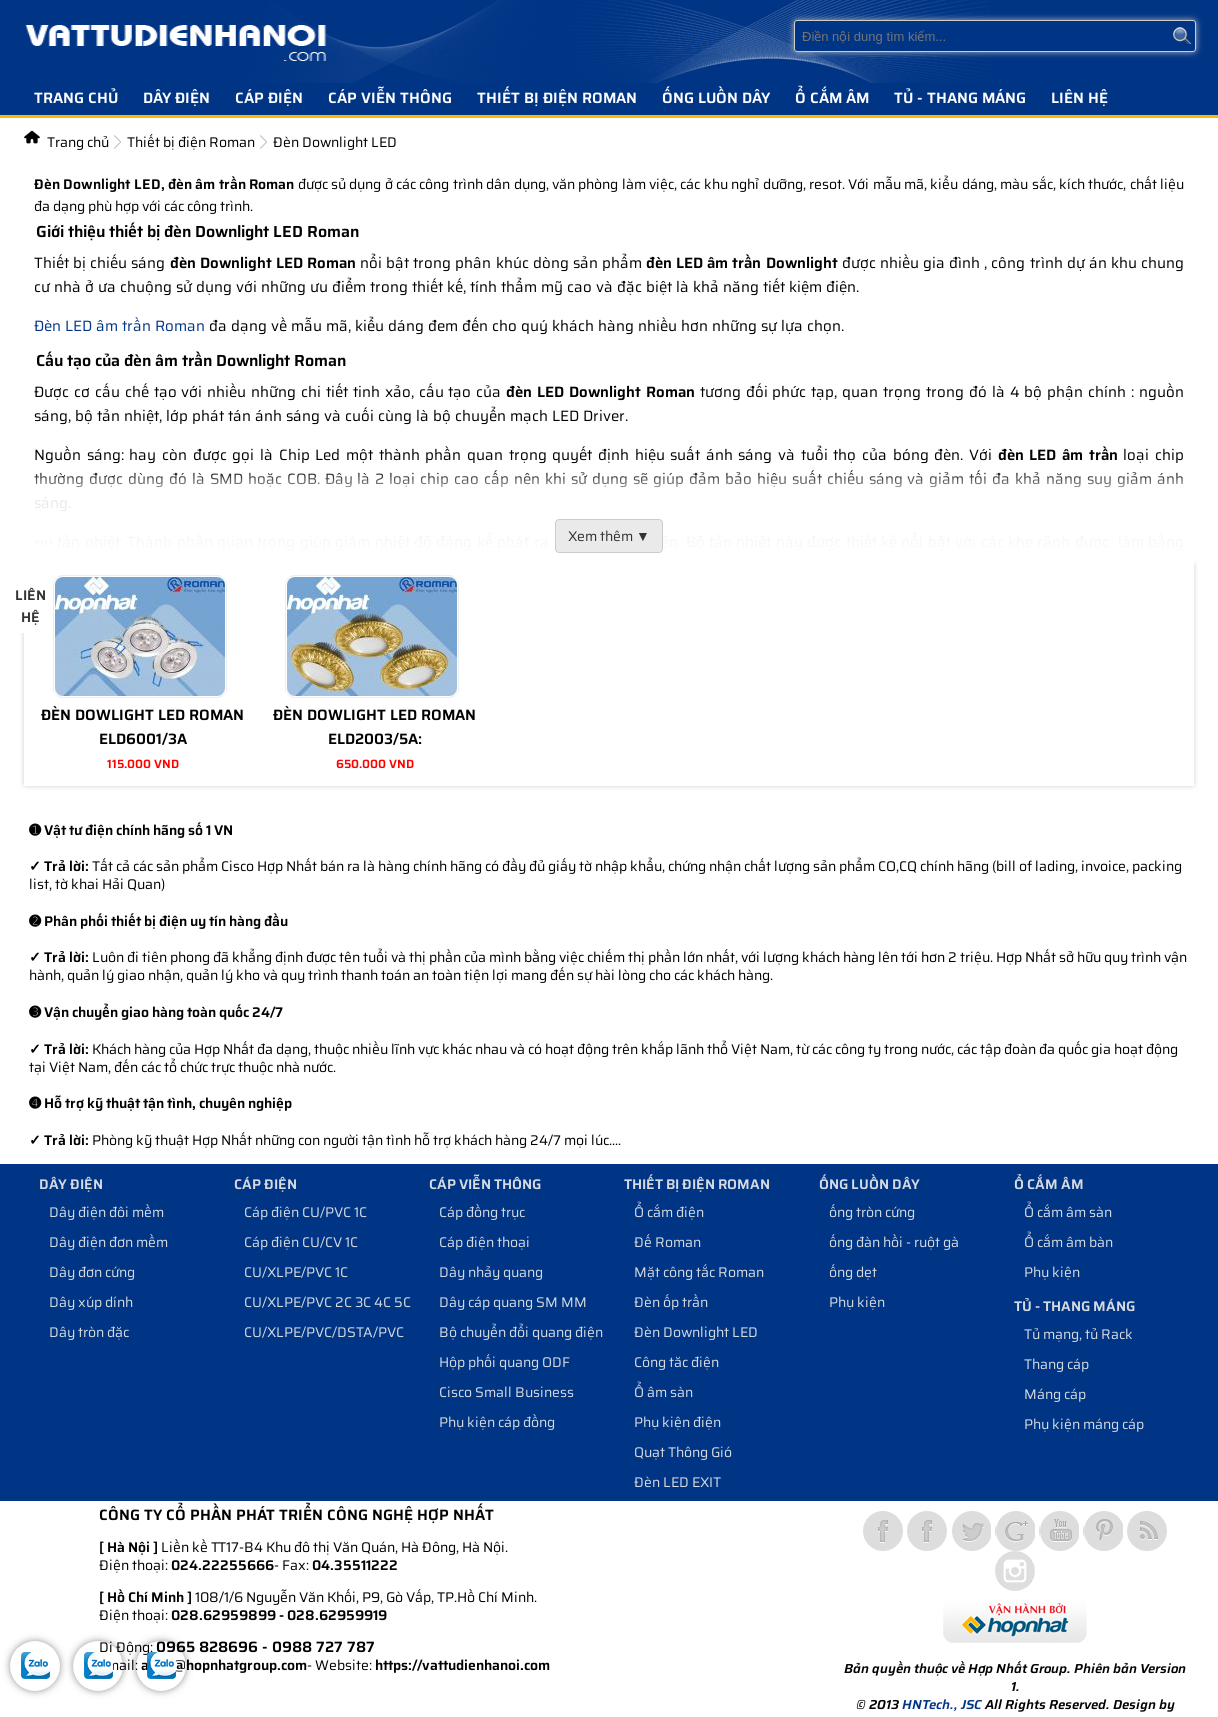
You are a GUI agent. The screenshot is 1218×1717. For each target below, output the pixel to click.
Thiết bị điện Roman (557, 98)
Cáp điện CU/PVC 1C (305, 1212)
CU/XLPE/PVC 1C (296, 1272)
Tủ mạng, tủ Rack (1078, 1334)
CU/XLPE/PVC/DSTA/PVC (324, 1332)
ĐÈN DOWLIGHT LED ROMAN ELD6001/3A (142, 727)
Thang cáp (1056, 1364)
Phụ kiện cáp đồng (497, 1422)
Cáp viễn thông (390, 98)
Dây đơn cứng (92, 1272)
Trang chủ (76, 98)
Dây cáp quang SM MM (513, 1302)
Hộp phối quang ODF (504, 1362)
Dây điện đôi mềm (106, 1212)
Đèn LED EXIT (677, 1482)
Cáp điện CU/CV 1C (301, 1242)
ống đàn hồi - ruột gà (894, 1242)
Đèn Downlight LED (696, 1332)
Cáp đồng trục (482, 1212)
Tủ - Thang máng (960, 98)
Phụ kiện (857, 1302)
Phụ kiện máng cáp (1084, 1424)
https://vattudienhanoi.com (462, 1665)
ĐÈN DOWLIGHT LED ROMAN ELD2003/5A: (374, 727)
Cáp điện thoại (484, 1242)
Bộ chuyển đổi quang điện (521, 1332)
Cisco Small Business (506, 1392)
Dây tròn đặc (89, 1332)
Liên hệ (1079, 98)
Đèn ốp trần (671, 1302)
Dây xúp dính (91, 1302)
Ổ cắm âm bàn (1068, 1242)
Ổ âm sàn (663, 1392)
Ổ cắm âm (832, 98)
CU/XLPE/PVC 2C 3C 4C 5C (327, 1302)
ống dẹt (853, 1272)
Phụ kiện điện (677, 1422)
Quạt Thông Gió (683, 1452)
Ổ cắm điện (669, 1212)
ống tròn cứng (872, 1212)
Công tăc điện (676, 1362)
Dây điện (176, 98)
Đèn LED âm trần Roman (119, 326)
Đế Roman (667, 1242)
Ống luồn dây (716, 98)
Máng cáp (1055, 1394)
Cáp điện (269, 98)
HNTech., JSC (942, 1704)
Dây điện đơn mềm (108, 1242)
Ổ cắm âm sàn (1068, 1212)
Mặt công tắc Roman (699, 1272)
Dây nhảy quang (491, 1272)
